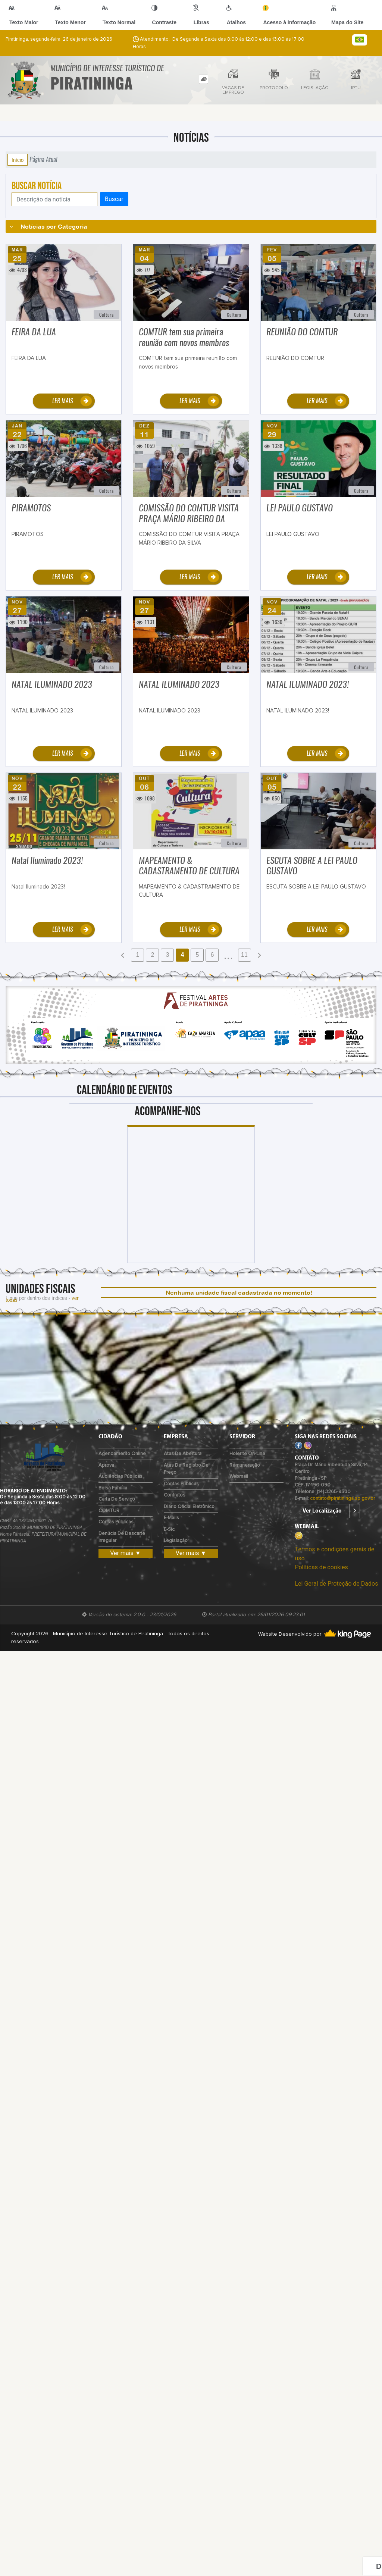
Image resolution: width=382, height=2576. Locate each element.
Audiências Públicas (120, 1476)
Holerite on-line (247, 1453)
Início (18, 159)
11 (244, 955)
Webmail (238, 1476)
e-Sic (169, 1529)
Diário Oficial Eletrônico (189, 1506)
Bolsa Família (112, 1488)
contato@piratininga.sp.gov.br (342, 1498)
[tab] (203, 79)
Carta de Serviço (116, 1499)
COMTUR (108, 1510)
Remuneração (244, 1465)
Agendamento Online (122, 1453)
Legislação (176, 1540)
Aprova (106, 1465)
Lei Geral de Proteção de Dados (336, 1583)
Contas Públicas (116, 1522)
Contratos (174, 1495)
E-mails (171, 1518)
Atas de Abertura (182, 1453)
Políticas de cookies (321, 1567)
